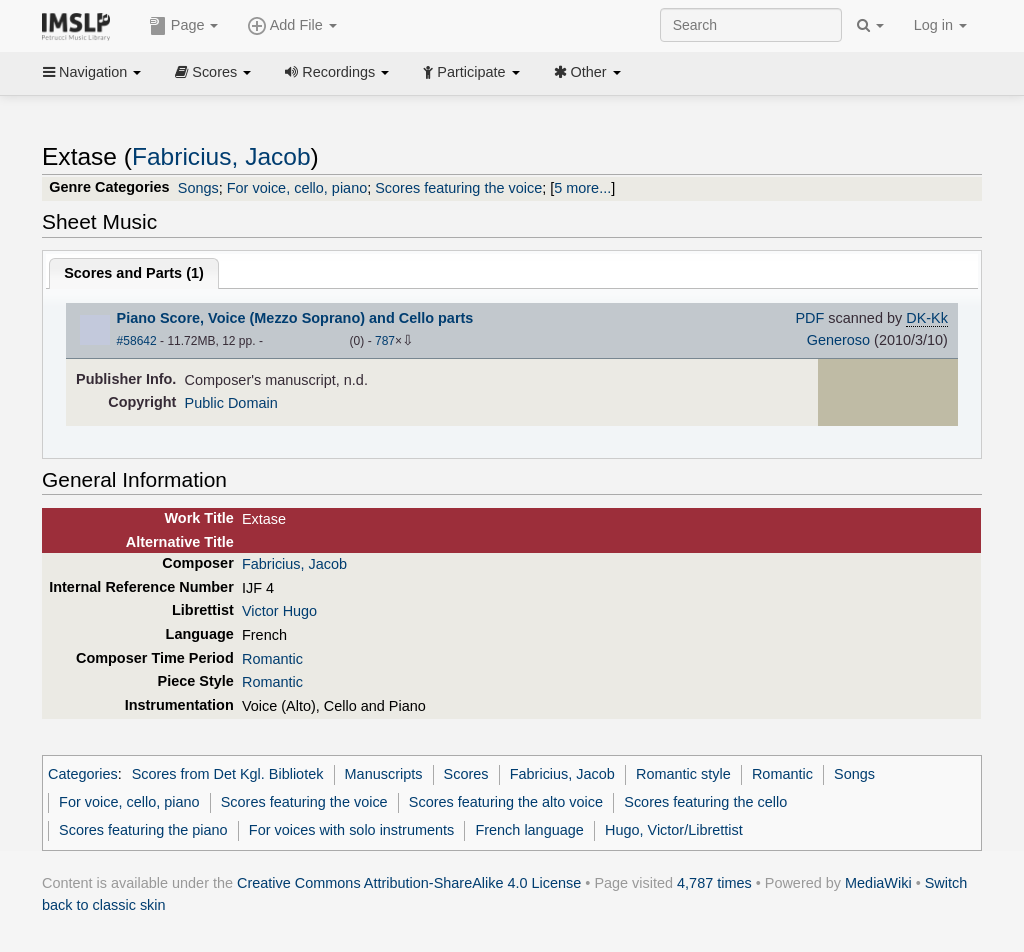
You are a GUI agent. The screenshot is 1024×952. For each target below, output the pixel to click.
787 (385, 341)
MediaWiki (878, 883)
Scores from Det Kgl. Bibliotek (228, 774)
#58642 (137, 341)
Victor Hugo (279, 611)
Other (587, 72)
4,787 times (714, 883)
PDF (809, 318)
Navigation (92, 72)
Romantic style (683, 774)
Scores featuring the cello (705, 802)
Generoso (838, 340)
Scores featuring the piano (143, 830)
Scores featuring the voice (458, 188)
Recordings (337, 72)
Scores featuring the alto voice (506, 802)
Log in (940, 25)
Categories (83, 774)
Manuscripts (384, 774)
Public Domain (231, 403)
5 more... (582, 188)
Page (184, 26)
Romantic (272, 659)
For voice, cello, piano (297, 188)
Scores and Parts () (134, 273)
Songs (198, 188)
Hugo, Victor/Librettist (674, 830)
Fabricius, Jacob (221, 156)
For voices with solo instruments (351, 830)
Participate (471, 72)
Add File (292, 26)
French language (529, 830)
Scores (213, 72)
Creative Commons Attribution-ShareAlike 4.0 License (409, 883)
